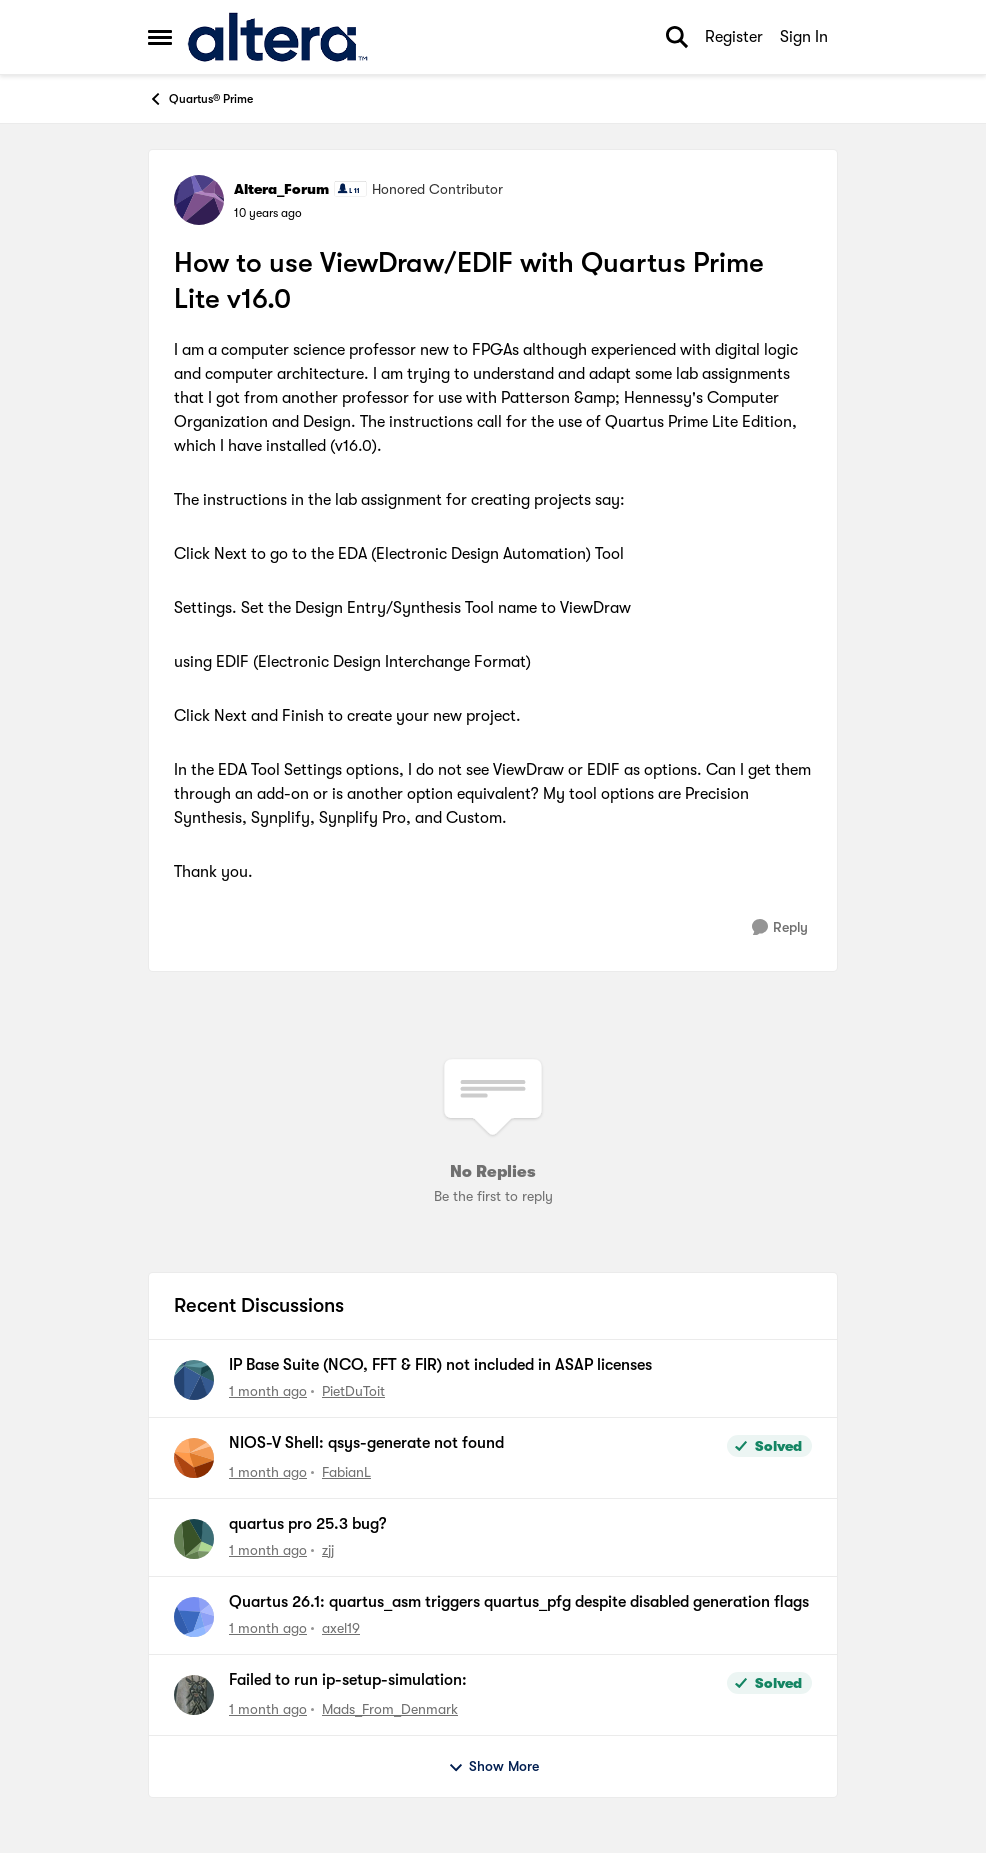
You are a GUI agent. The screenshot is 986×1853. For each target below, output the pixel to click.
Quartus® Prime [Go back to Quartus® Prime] (200, 99)
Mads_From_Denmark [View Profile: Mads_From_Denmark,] (390, 1709)
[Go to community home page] (277, 37)
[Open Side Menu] (160, 37)
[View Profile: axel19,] (194, 1617)
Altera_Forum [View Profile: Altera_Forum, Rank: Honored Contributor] (281, 189)
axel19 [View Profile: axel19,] (341, 1628)
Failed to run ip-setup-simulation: (348, 1680)
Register (734, 37)
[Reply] (780, 927)
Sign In (804, 37)
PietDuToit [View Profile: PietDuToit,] (353, 1391)
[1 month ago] (268, 1391)
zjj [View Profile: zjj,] (328, 1550)
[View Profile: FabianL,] (194, 1458)
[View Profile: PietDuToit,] (194, 1380)
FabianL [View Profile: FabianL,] (346, 1472)
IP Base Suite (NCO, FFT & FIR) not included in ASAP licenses (440, 1365)
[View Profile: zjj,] (194, 1539)
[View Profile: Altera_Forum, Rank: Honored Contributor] (199, 200)
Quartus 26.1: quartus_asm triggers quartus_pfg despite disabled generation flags (519, 1602)
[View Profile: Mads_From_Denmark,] (194, 1695)
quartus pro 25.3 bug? (307, 1524)
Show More (493, 1767)
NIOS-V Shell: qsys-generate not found (366, 1443)
